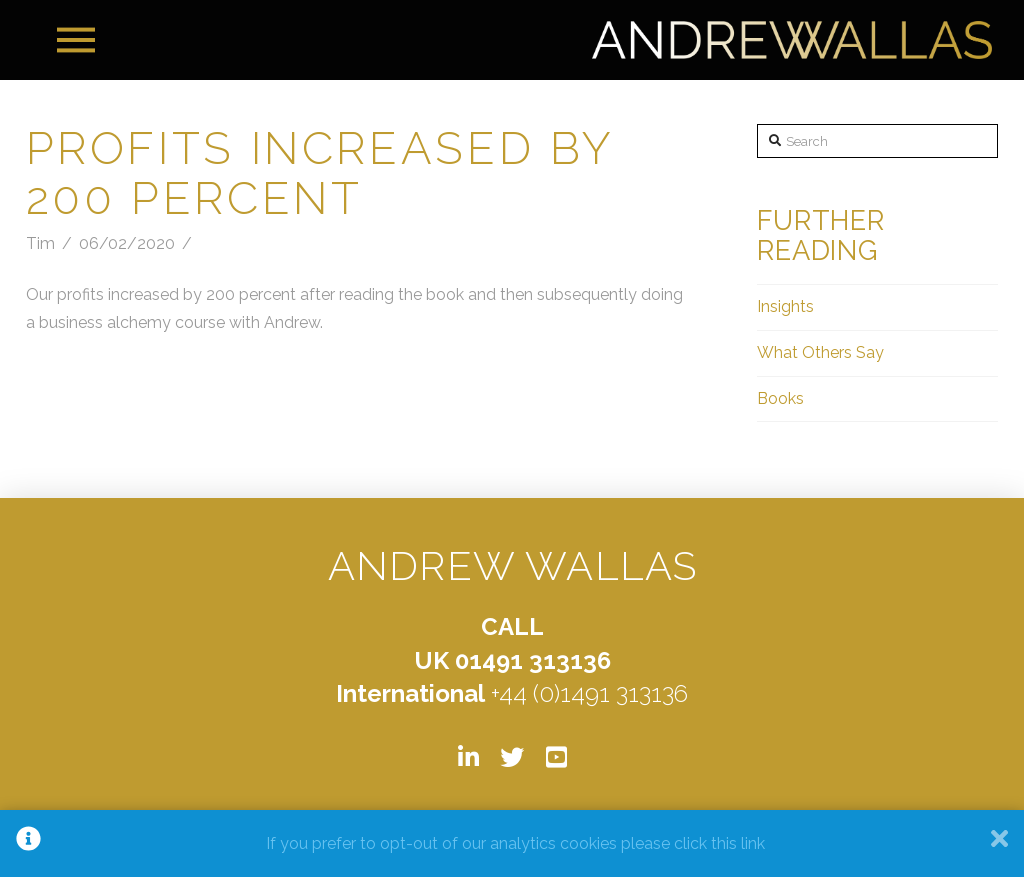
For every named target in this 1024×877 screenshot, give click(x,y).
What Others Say (820, 352)
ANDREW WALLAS (513, 565)
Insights (785, 306)
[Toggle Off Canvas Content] (76, 40)
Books (780, 398)
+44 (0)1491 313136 (589, 693)
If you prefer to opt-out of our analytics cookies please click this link (515, 843)
